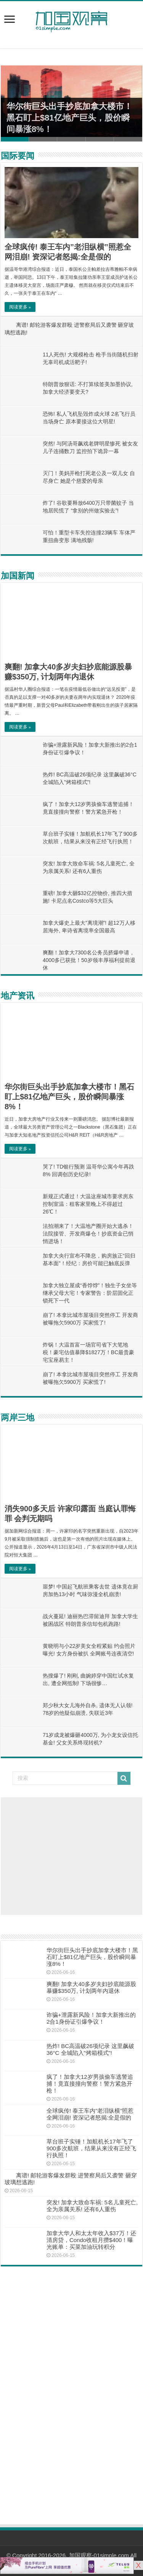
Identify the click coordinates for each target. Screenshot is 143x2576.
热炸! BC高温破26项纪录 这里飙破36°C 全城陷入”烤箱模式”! (90, 2049)
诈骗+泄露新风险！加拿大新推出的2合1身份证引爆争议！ (91, 2018)
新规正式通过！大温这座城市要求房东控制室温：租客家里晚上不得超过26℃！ (88, 1204)
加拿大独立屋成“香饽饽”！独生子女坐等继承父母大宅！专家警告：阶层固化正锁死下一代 (90, 1293)
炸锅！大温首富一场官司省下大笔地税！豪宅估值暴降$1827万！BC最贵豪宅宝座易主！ (88, 1352)
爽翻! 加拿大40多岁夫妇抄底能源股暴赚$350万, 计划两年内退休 (91, 1987)
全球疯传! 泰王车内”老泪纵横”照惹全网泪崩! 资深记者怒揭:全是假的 (90, 2114)
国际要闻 (17, 156)
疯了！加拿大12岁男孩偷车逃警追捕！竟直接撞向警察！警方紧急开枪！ (90, 2084)
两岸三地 (17, 1417)
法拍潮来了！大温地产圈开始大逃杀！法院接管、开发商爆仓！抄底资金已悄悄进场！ (88, 1233)
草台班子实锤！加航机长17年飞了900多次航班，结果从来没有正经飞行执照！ (91, 2148)
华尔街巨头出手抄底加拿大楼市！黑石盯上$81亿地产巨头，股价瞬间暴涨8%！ (69, 118)
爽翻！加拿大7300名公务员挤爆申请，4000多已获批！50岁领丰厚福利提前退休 (89, 960)
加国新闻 (17, 575)
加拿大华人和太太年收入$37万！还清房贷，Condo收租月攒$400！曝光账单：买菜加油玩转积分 (91, 2240)
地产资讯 (17, 995)
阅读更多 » (20, 307)
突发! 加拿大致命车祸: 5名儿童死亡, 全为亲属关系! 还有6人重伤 (92, 2205)
